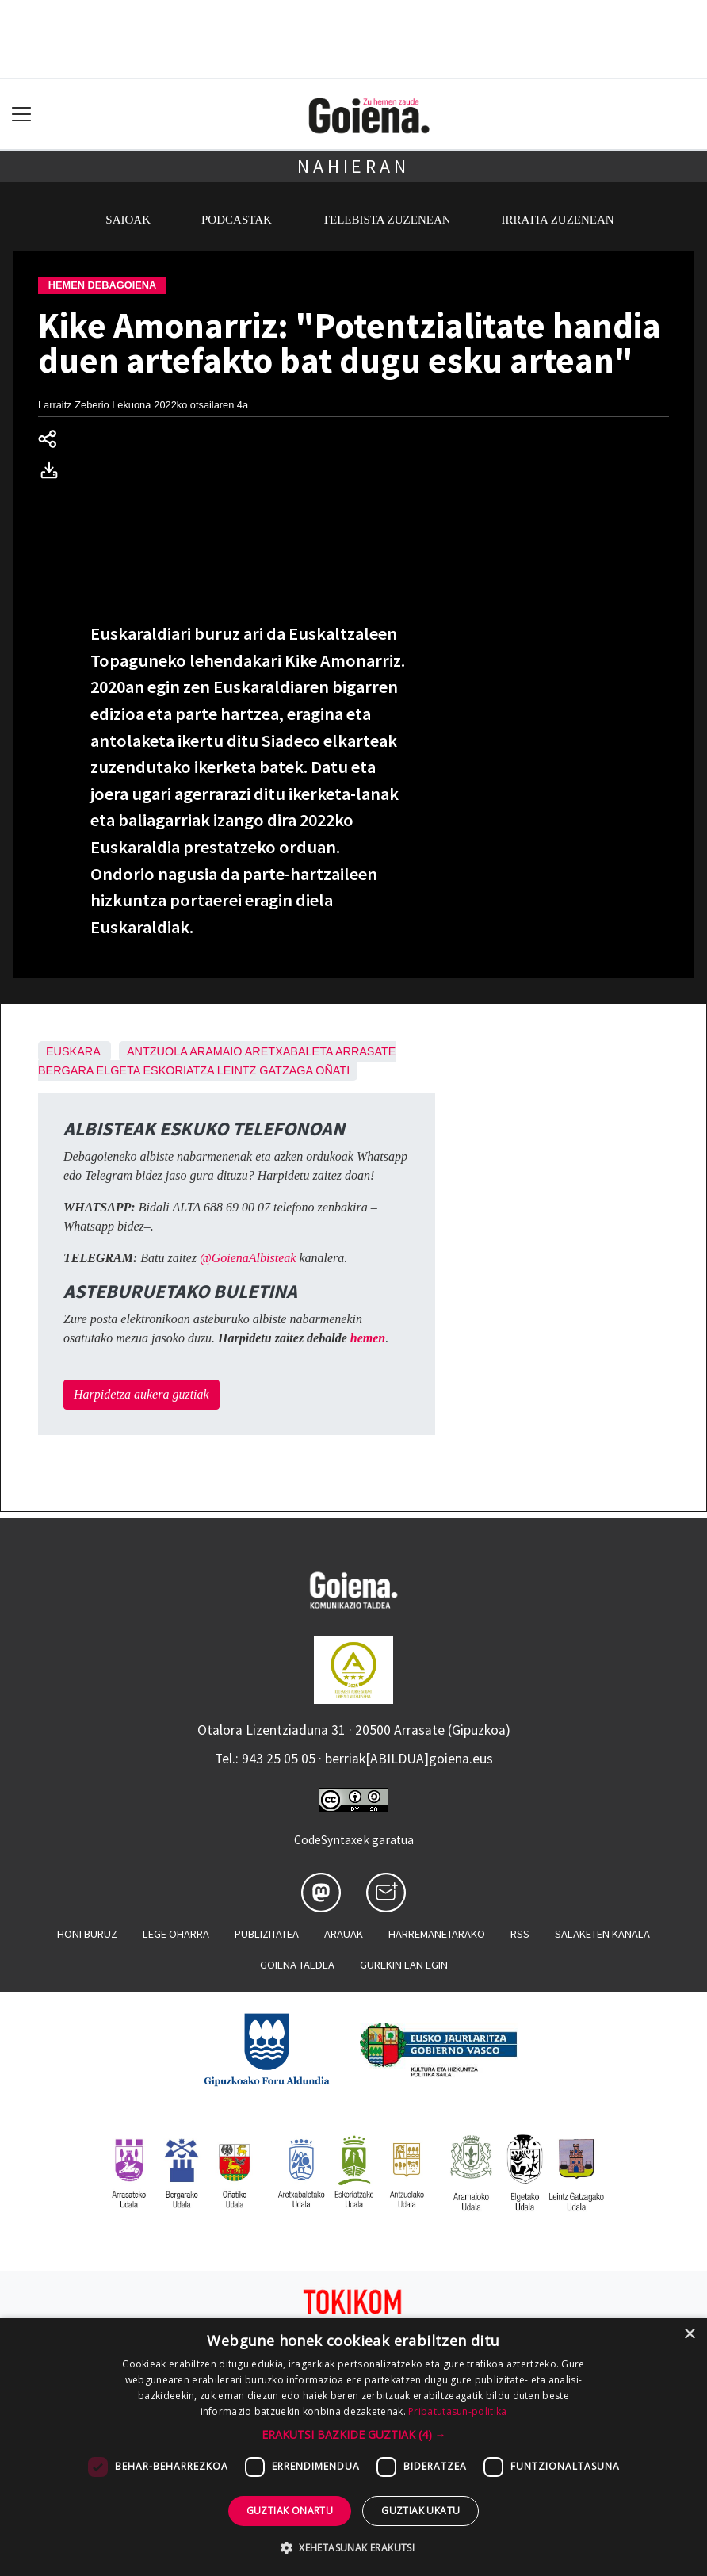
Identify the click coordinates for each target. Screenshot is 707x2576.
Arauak (343, 1934)
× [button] (689, 2335)
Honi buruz (87, 1934)
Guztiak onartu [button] (290, 2510)
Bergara (66, 1070)
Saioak (128, 219)
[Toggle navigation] (22, 114)
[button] (354, 2434)
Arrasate (365, 1051)
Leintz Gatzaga (264, 1070)
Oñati (332, 1070)
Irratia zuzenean (558, 219)
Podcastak (236, 219)
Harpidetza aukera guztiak (141, 1394)
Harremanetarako (436, 1934)
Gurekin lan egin (404, 1965)
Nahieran (353, 166)
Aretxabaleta (289, 1051)
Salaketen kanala (602, 1934)
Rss (519, 1934)
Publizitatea (267, 1934)
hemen (367, 1338)
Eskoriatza (178, 1070)
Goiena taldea (297, 1965)
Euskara (73, 1051)
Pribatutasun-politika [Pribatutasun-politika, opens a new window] (457, 2411)
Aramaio (215, 1051)
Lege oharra (176, 1934)
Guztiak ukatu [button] (420, 2510)
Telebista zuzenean (387, 219)
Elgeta (118, 1070)
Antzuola (157, 1051)
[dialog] (353, 2447)
